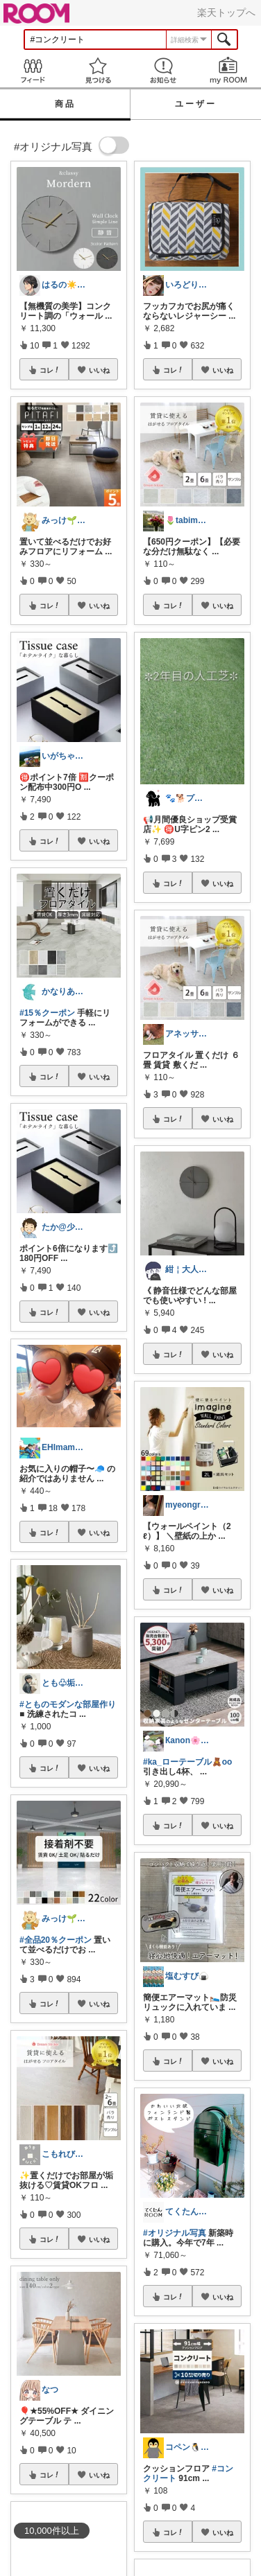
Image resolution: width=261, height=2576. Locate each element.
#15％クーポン (47, 1013)
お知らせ (163, 70)
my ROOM (228, 70)
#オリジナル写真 (174, 2233)
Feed (32, 70)
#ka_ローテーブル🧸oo (187, 1762)
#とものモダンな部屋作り (67, 1704)
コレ (50, 370)
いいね (99, 370)
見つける (97, 70)
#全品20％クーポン (55, 1940)
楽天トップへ (226, 12)
